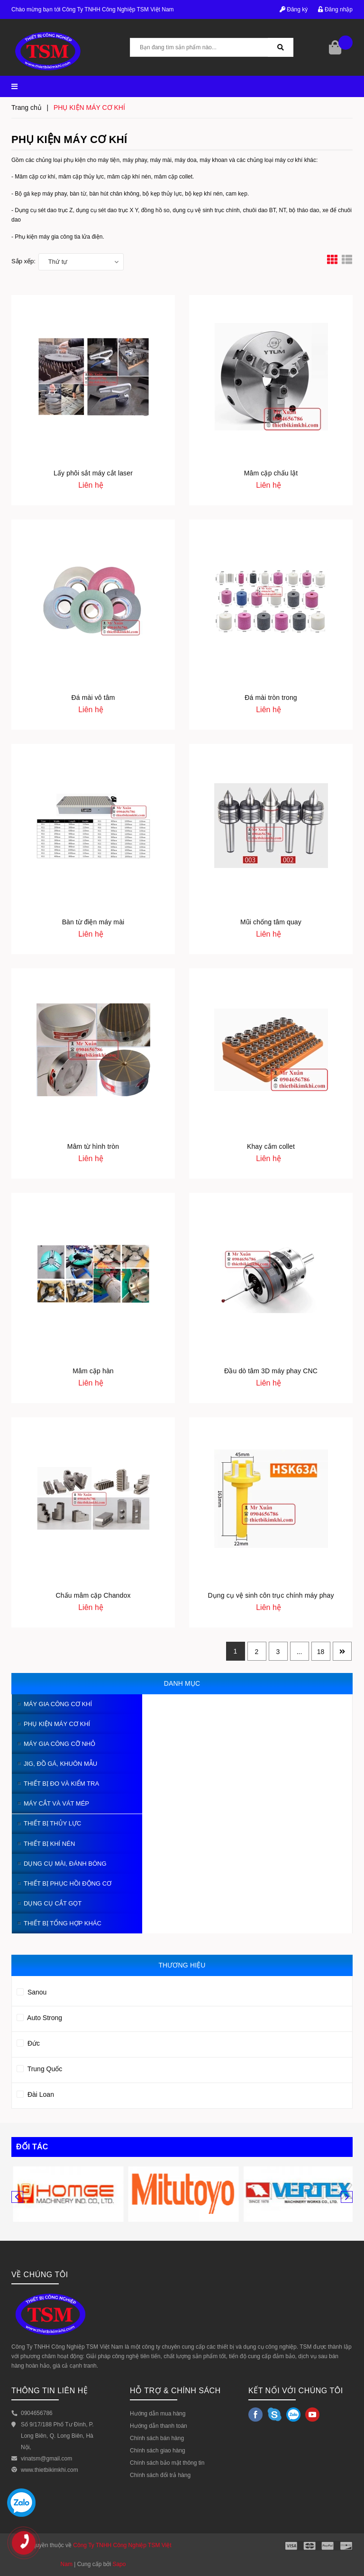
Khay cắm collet (271, 1146)
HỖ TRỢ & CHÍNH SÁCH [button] (175, 2391)
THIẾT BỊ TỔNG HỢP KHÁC (62, 1923)
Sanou (31, 1991)
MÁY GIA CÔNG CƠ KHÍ (58, 1704)
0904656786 (37, 2413)
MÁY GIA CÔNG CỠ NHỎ (59, 1743)
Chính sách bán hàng (157, 2438)
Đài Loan (35, 2093)
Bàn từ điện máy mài (93, 922)
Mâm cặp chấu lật (271, 473)
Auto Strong (39, 2016)
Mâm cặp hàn (93, 1371)
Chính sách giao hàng (157, 2450)
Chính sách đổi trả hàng (160, 2475)
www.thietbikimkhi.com (49, 2470)
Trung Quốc (39, 2067)
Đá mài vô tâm (93, 697)
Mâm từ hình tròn (93, 1146)
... (299, 1651)
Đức (28, 2042)
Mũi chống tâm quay (270, 922)
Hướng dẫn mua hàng (157, 2413)
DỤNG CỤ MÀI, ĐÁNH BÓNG (65, 1863)
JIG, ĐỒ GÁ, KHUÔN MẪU (60, 1763)
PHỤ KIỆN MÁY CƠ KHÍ (57, 1723)
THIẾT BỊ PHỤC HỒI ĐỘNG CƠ (67, 1883)
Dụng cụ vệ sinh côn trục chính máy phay (271, 1595)
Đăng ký (294, 9)
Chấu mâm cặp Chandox (92, 1595)
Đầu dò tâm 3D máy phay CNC (271, 1371)
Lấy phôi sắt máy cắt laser (93, 473)
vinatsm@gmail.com (46, 2458)
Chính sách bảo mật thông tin (167, 2463)
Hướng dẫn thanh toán (158, 2426)
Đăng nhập (335, 9)
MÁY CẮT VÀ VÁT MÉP (56, 1803)
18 (321, 1651)
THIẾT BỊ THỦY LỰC (52, 1823)
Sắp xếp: (23, 261)
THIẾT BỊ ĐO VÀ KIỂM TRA (61, 1783)
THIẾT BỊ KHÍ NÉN (49, 1843)
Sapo (119, 2564)
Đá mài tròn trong (271, 697)
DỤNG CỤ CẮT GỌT (53, 1903)
